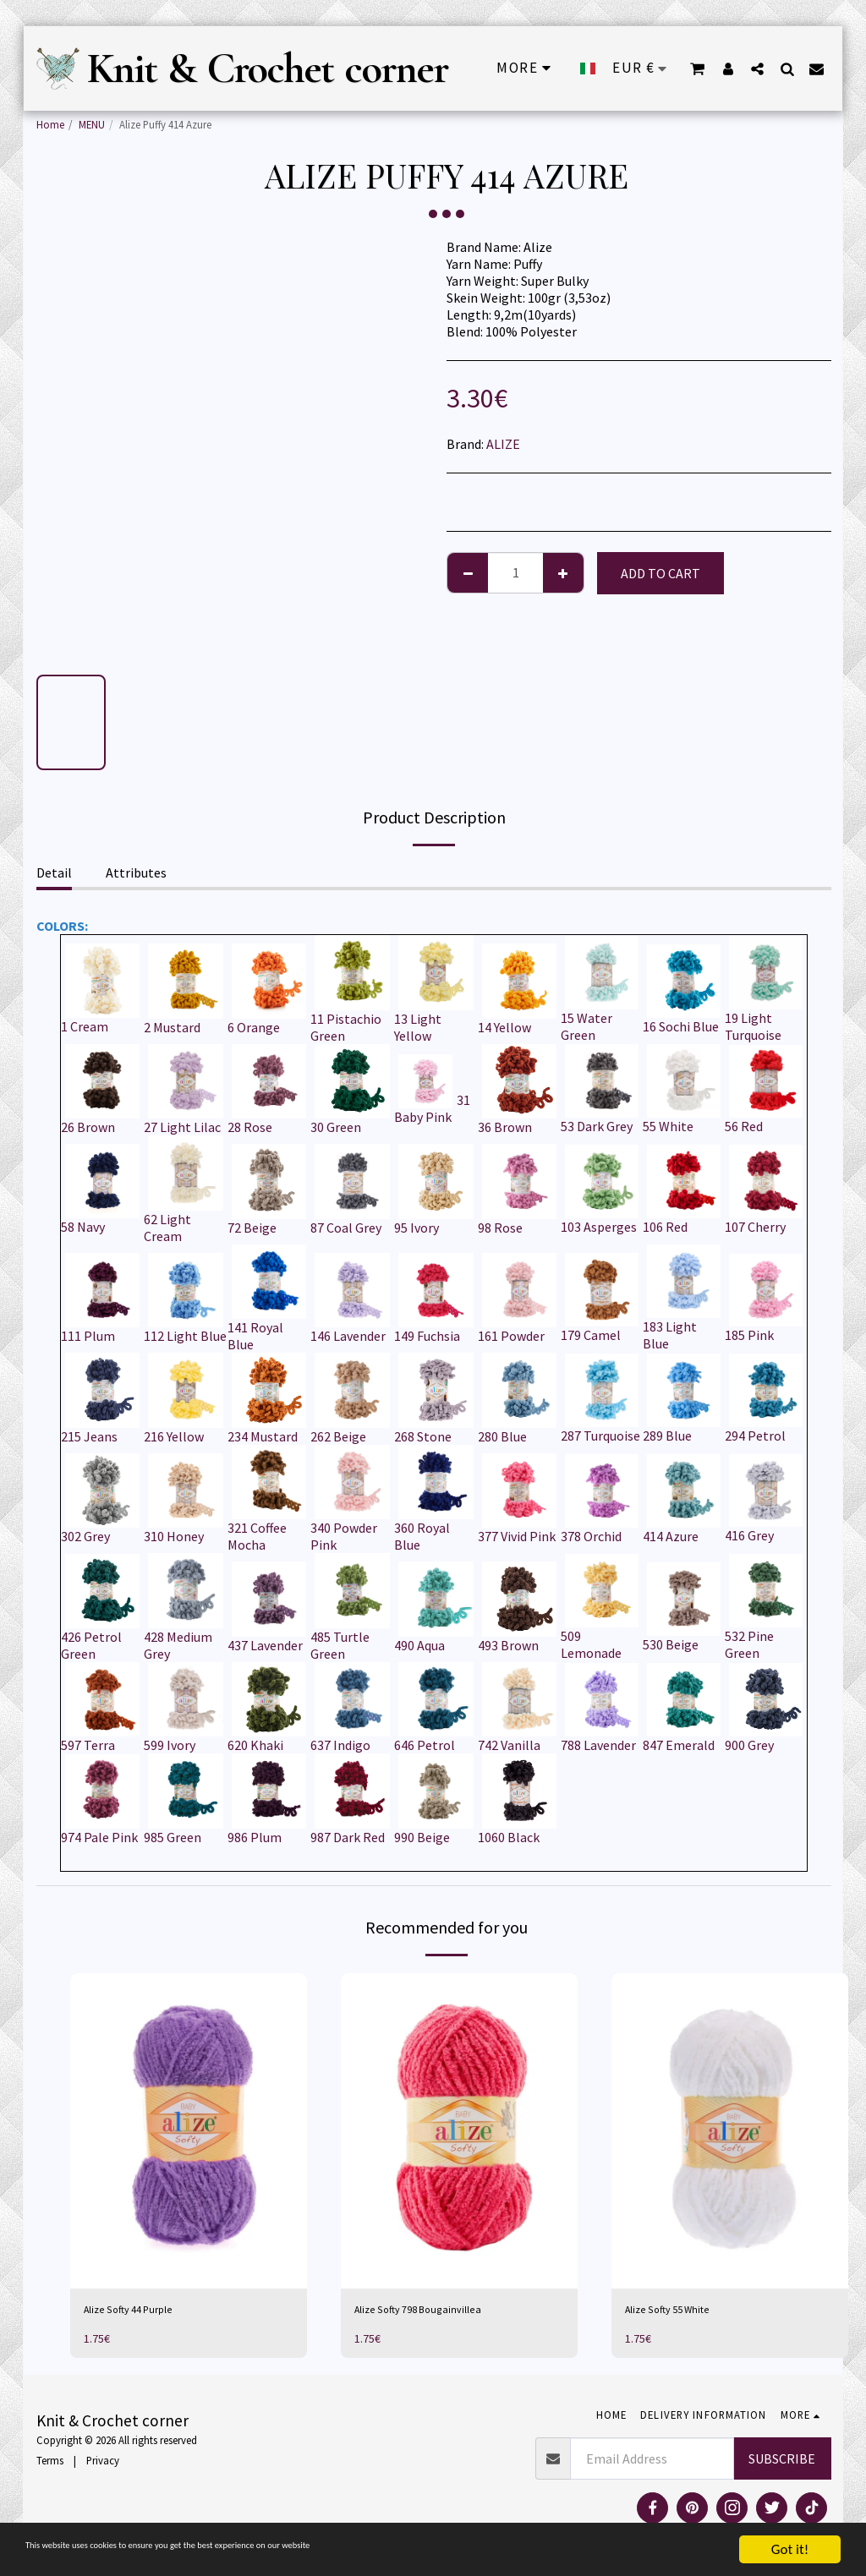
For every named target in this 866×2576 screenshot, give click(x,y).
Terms (49, 2465)
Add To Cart (660, 573)
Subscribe (781, 2463)
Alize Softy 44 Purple (142, 2312)
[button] (756, 68)
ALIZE (503, 443)
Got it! (789, 2549)
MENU (92, 124)
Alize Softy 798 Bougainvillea (436, 2312)
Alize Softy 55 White (681, 2312)
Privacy (102, 2465)
